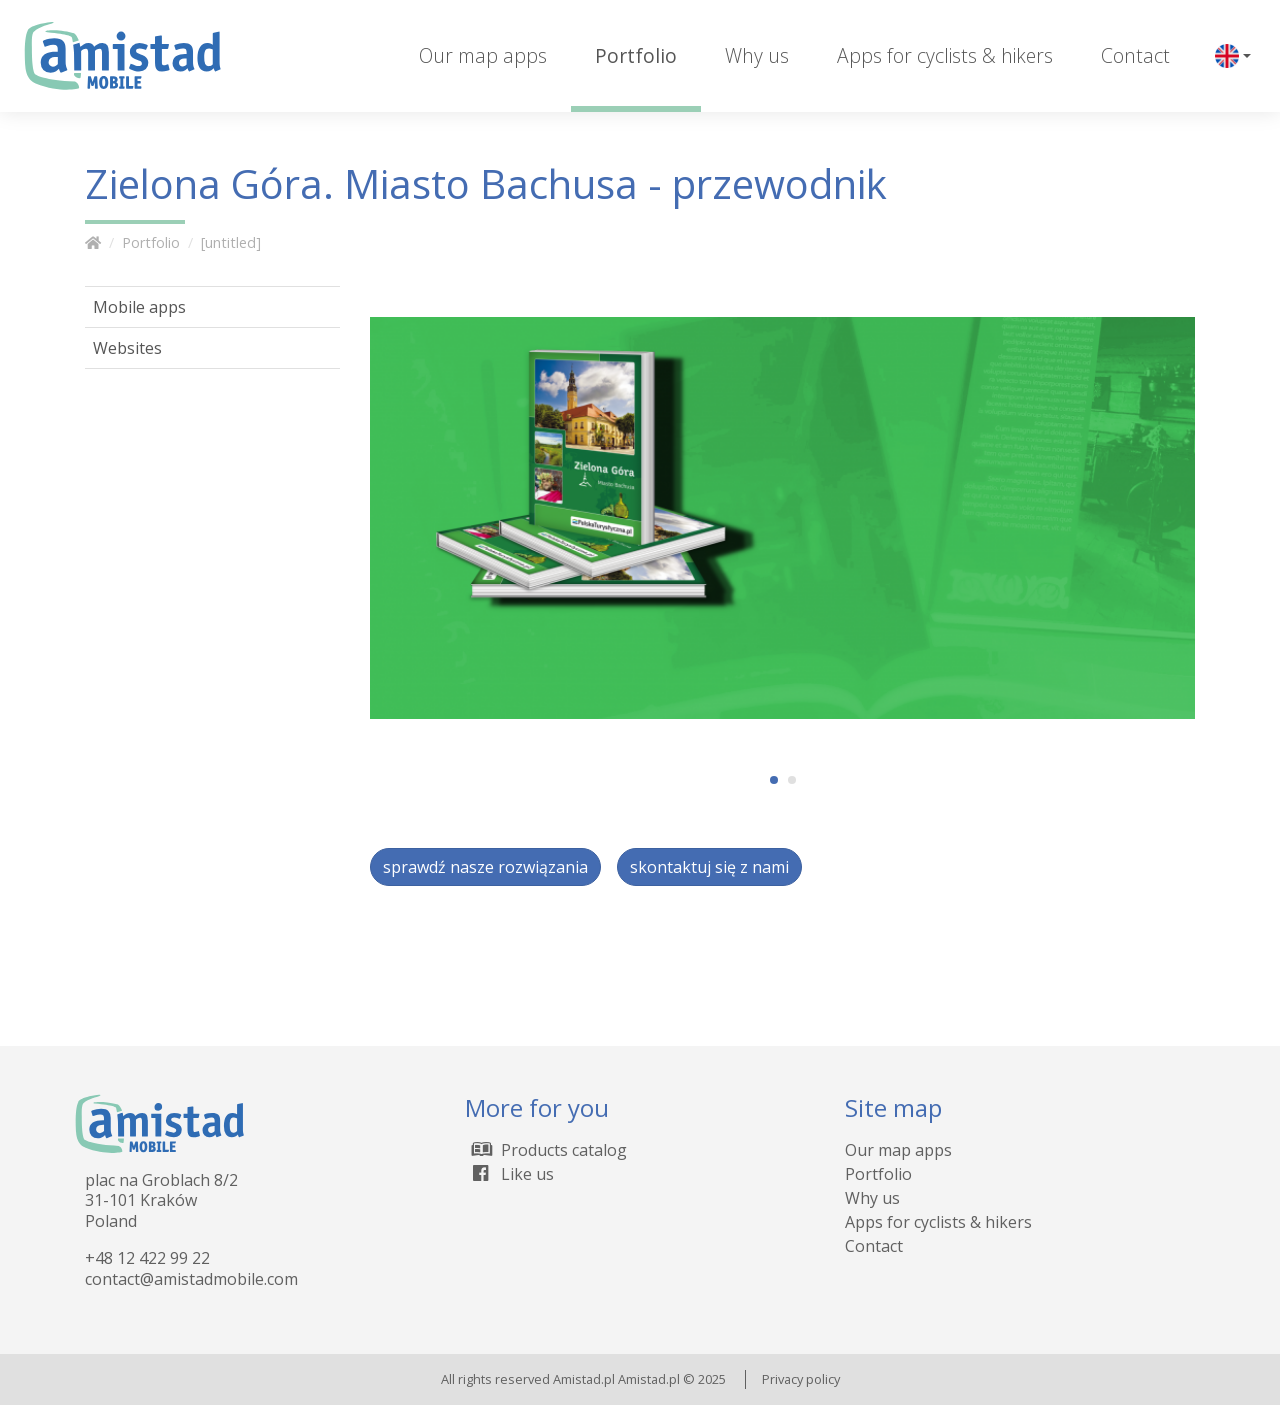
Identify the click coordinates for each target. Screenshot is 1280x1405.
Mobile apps (139, 307)
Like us (509, 1174)
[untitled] (231, 242)
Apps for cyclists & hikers (945, 55)
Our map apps (483, 55)
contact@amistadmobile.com (191, 1279)
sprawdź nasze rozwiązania (485, 867)
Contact (1135, 55)
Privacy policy (801, 1379)
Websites (127, 348)
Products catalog (546, 1150)
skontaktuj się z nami (709, 867)
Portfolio (636, 55)
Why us (757, 55)
